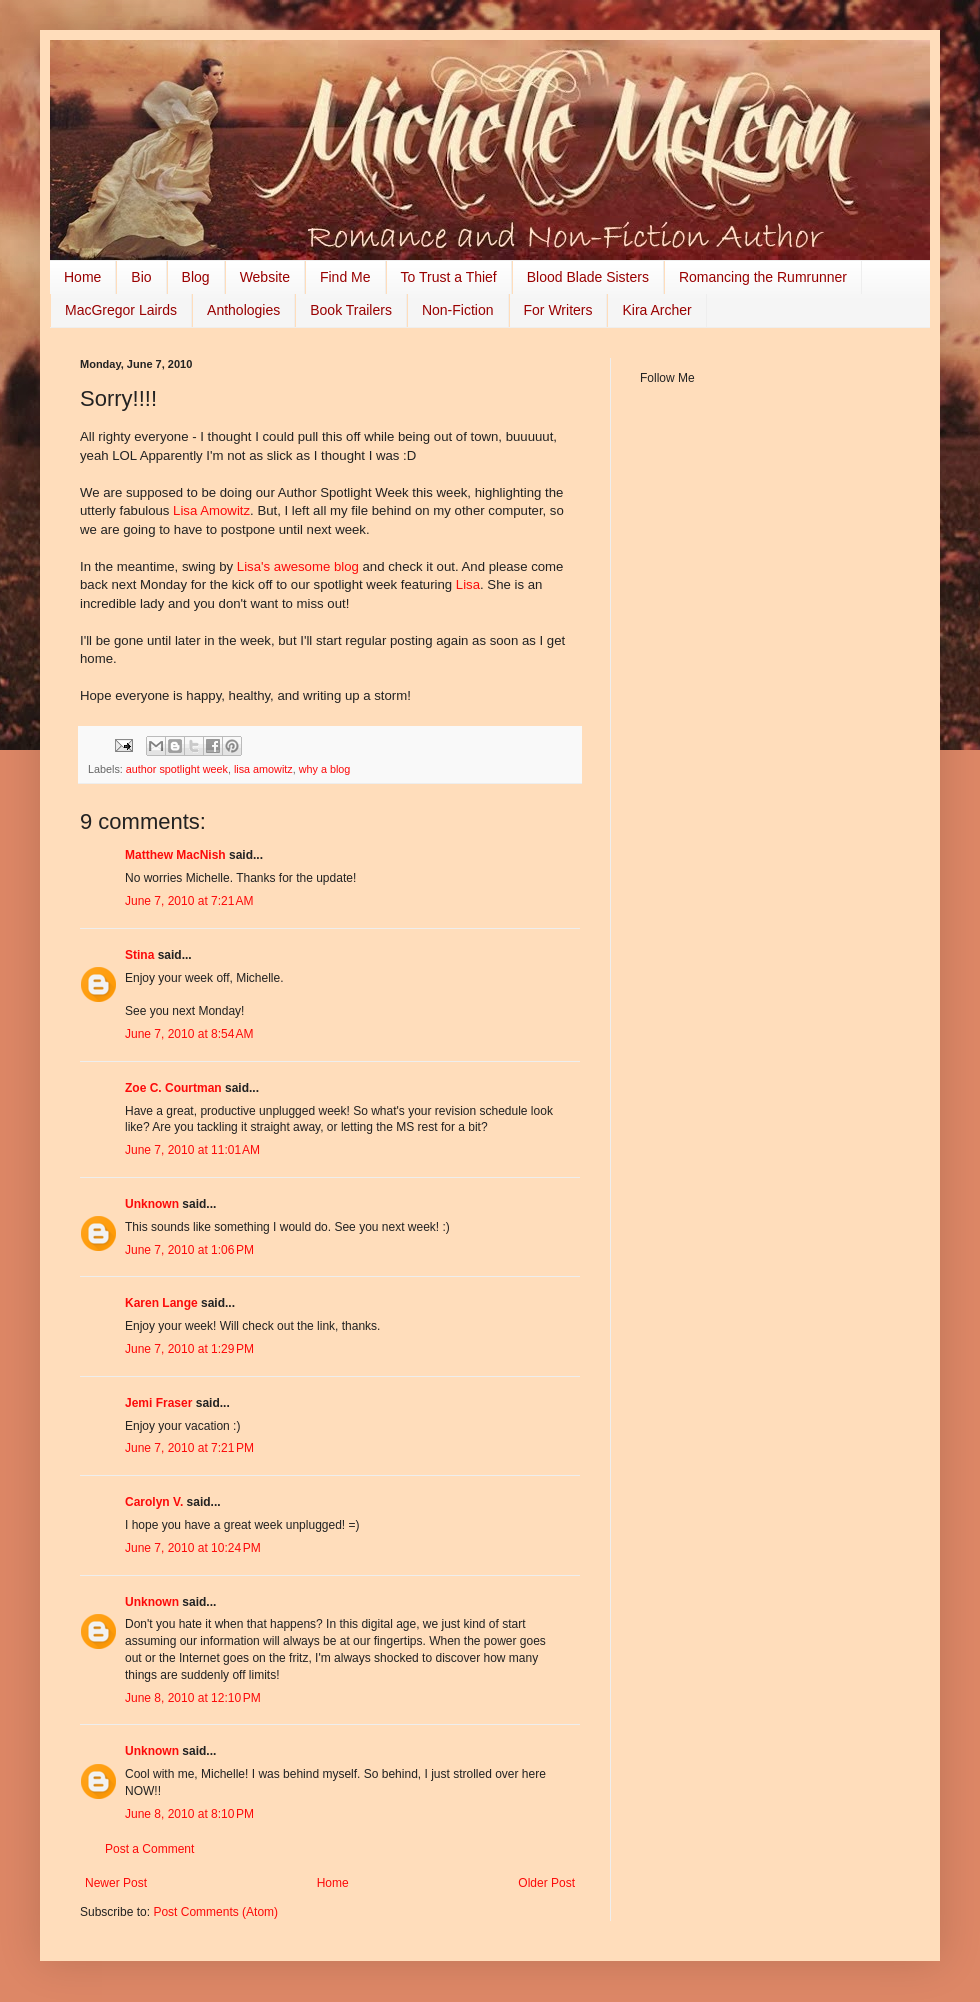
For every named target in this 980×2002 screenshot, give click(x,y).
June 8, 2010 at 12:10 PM (193, 1698)
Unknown (152, 1204)
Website (265, 277)
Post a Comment (149, 1849)
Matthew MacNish (175, 855)
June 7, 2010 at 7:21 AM (189, 901)
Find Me (345, 277)
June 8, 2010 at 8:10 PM (189, 1814)
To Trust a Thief (449, 277)
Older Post (546, 1883)
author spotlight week (177, 769)
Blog (196, 277)
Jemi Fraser (158, 1403)
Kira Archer (656, 310)
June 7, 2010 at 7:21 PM (189, 1448)
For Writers (558, 310)
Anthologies (243, 310)
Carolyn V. (154, 1502)
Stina (139, 955)
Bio (141, 277)
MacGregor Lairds (121, 310)
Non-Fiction (458, 310)
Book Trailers (351, 310)
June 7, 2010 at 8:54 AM (189, 1034)
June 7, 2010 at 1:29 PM (189, 1349)
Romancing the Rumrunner (763, 277)
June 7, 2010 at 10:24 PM (193, 1548)
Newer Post (116, 1883)
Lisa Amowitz (211, 510)
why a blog (325, 769)
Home (82, 277)
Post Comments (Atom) (215, 1912)
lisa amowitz (263, 769)
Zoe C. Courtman (173, 1088)
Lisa (468, 584)
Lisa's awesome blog (298, 566)
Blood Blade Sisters (588, 277)
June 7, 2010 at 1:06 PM (189, 1250)
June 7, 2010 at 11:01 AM (192, 1150)
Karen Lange (161, 1303)
